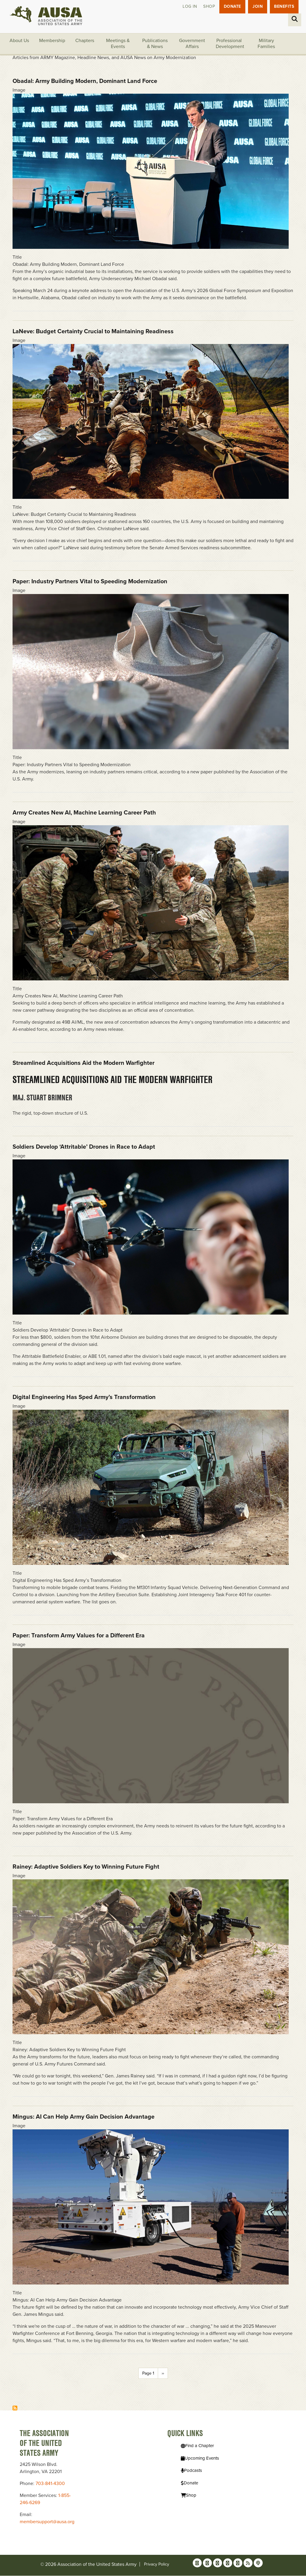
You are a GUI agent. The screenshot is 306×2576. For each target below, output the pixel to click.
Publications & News (155, 44)
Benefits (284, 6)
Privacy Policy (156, 2564)
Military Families (266, 44)
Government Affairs (192, 44)
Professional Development (230, 44)
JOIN (257, 6)
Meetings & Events (118, 44)
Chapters (84, 41)
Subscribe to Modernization (15, 2408)
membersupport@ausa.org (47, 2522)
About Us (19, 41)
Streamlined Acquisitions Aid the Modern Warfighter (112, 1079)
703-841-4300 (50, 2484)
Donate (232, 6)
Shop (208, 6)
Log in (189, 6)
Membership (52, 41)
